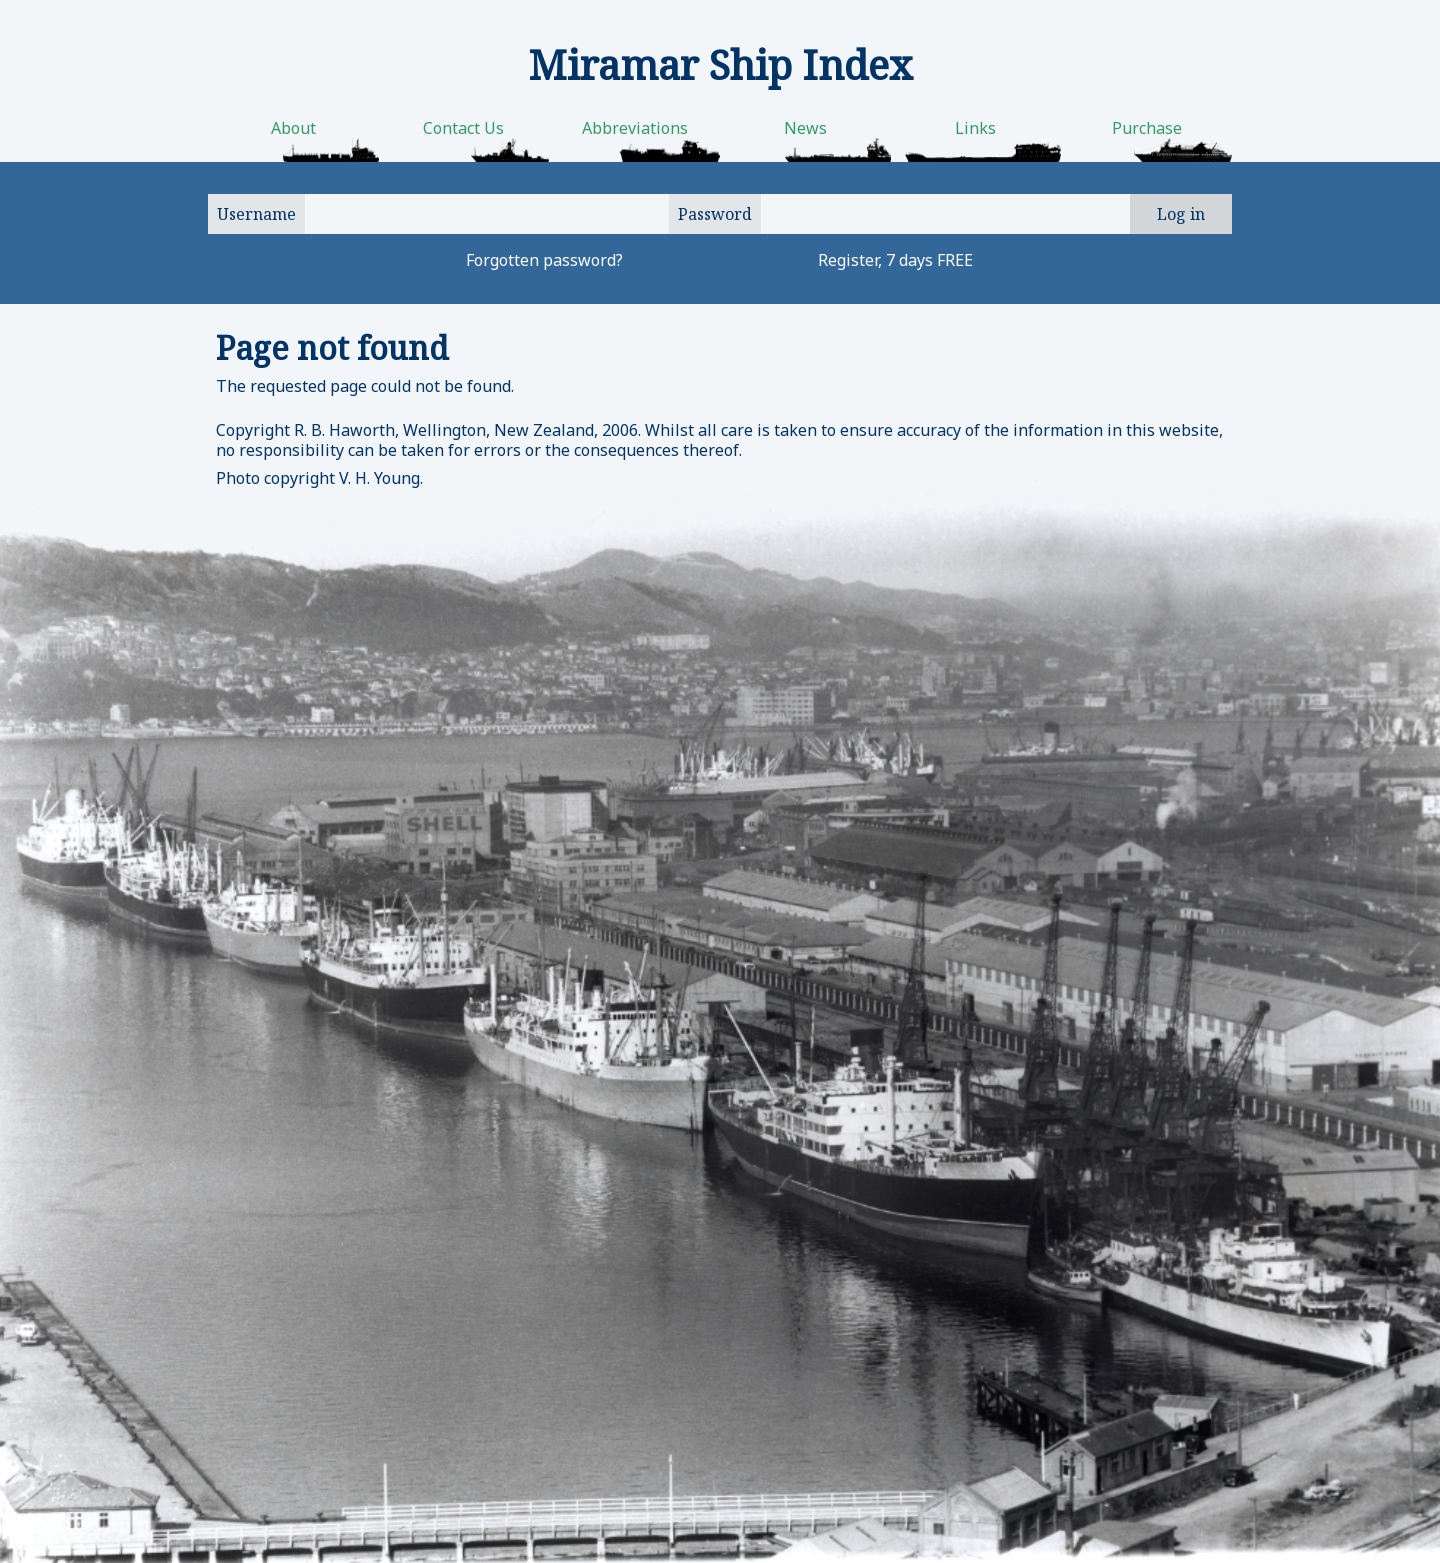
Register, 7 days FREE (895, 260)
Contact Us (463, 128)
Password (715, 214)
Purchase (1147, 128)
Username (256, 214)
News (805, 128)
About (293, 128)
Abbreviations (635, 128)
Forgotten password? (544, 260)
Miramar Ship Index (720, 64)
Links (975, 128)
